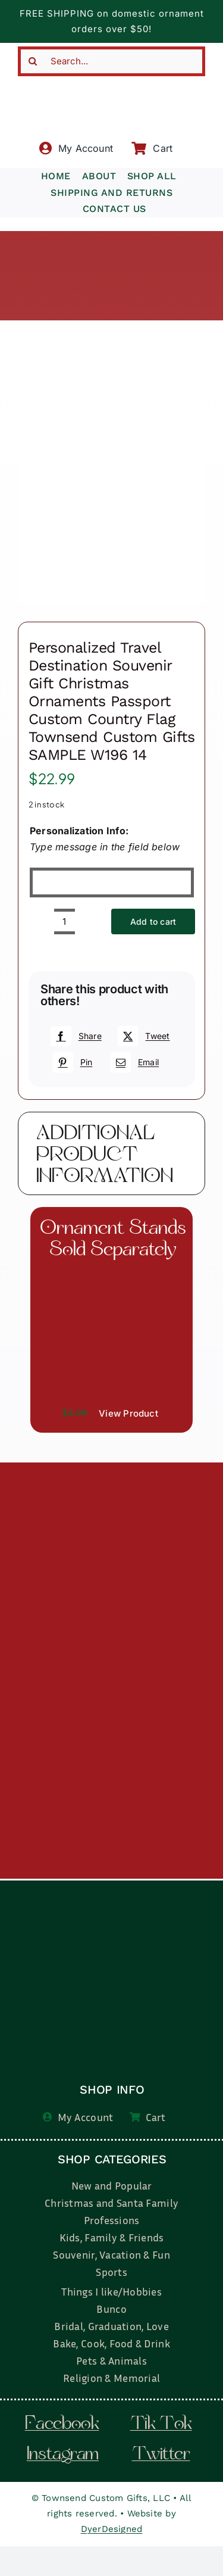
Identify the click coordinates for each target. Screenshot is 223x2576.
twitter (161, 2455)
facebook (62, 2424)
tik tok (161, 2424)
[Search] (33, 61)
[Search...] (111, 61)
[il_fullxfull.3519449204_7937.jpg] (111, 1272)
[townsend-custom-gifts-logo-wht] (113, 1887)
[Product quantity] (64, 921)
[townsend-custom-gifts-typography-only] (111, 81)
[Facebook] (74, 1036)
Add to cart (153, 921)
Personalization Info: (79, 831)
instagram (63, 2455)
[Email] (133, 1062)
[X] (142, 1036)
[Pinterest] (70, 1062)
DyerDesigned (112, 2529)
